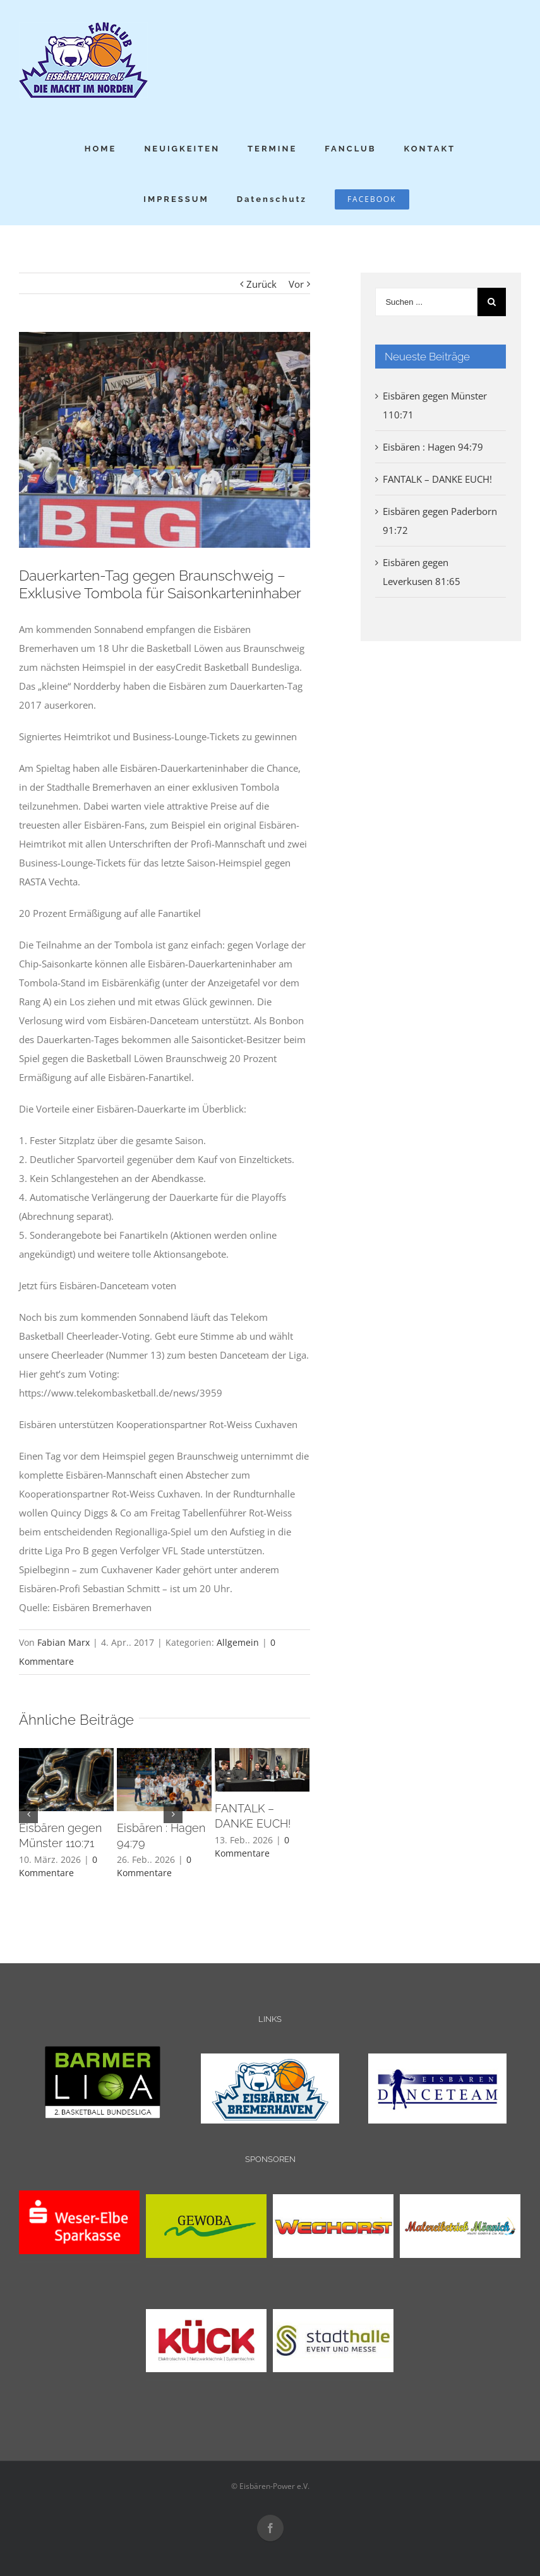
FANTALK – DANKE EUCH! (437, 479)
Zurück (261, 284)
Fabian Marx (63, 1642)
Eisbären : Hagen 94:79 (433, 446)
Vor (296, 284)
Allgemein (238, 1642)
